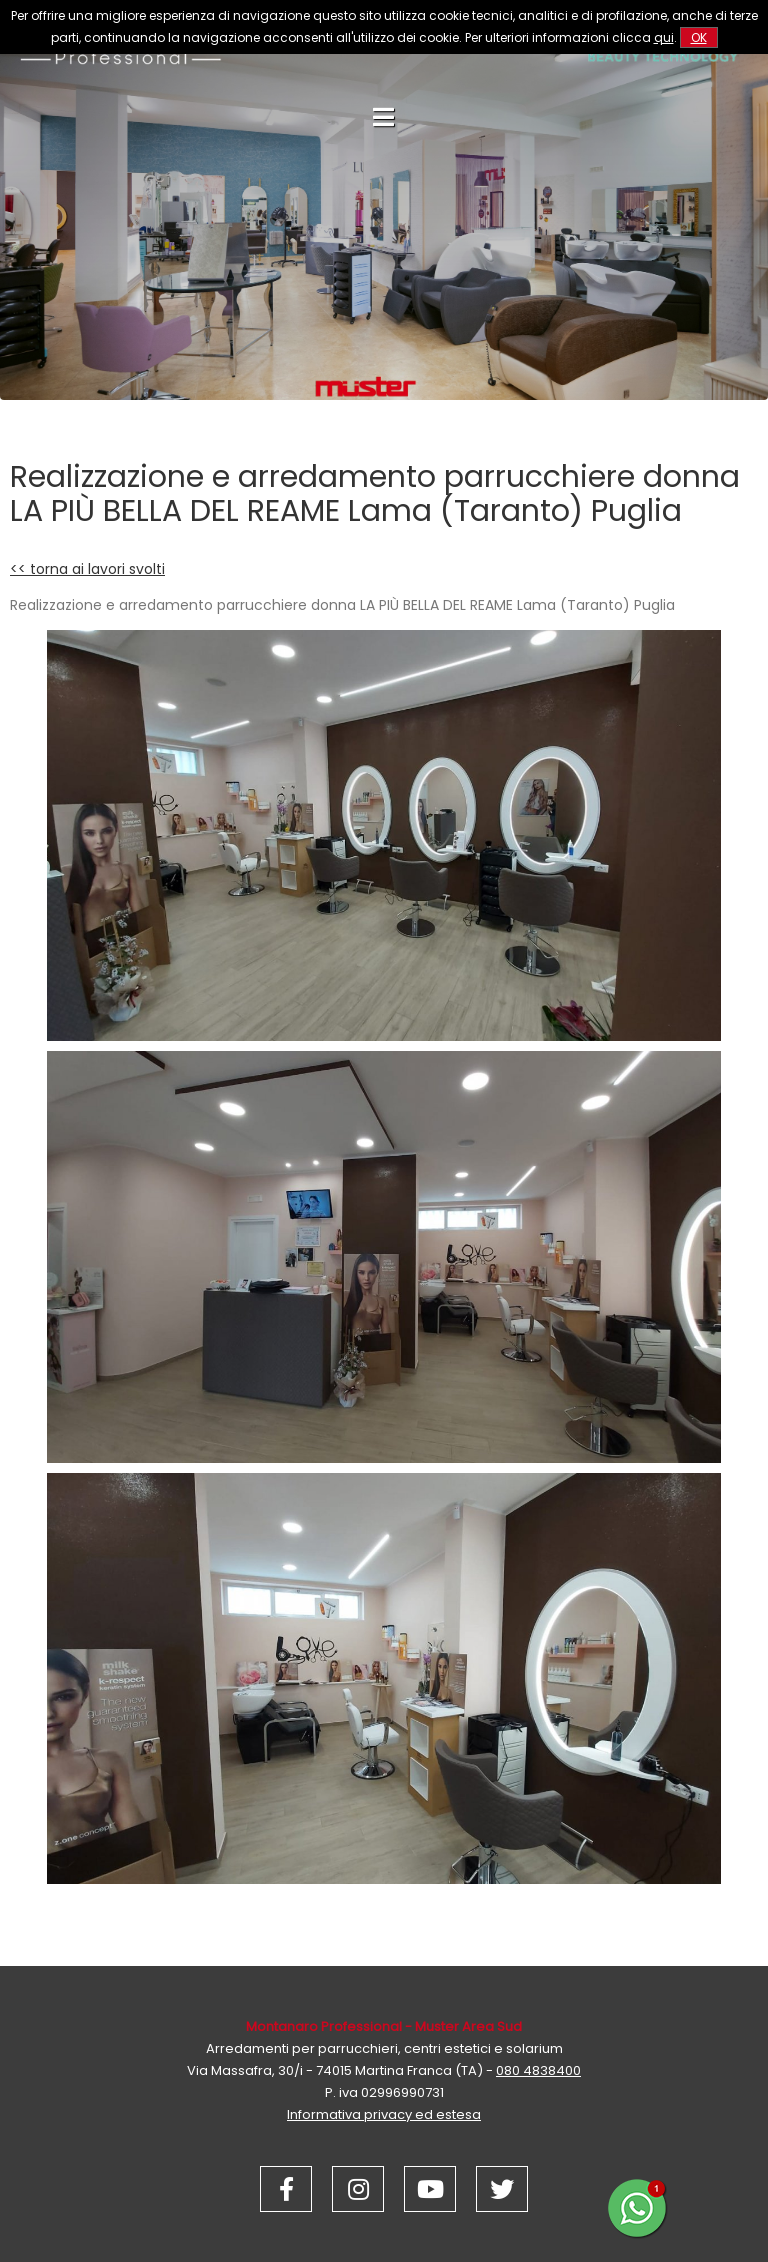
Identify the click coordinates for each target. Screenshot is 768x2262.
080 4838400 (538, 2070)
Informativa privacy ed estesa (384, 2114)
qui (664, 37)
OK (699, 37)
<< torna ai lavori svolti (87, 569)
